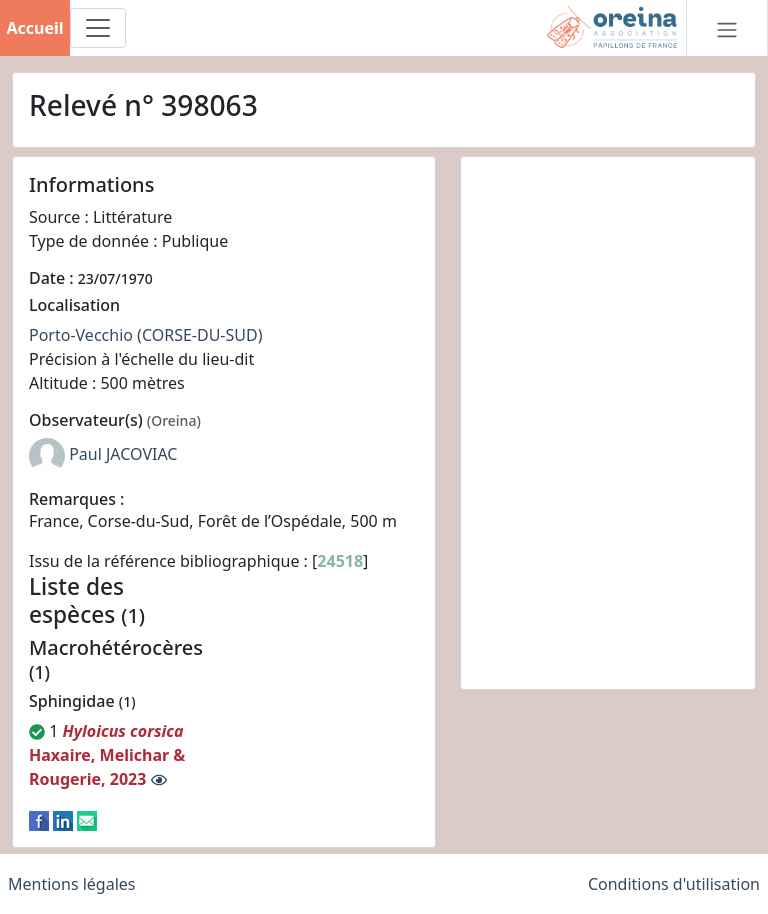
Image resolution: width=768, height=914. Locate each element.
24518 (340, 561)
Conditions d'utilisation (674, 884)
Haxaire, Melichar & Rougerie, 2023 (107, 755)
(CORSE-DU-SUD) (199, 335)
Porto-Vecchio (81, 335)
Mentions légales (72, 884)
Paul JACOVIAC (123, 455)
